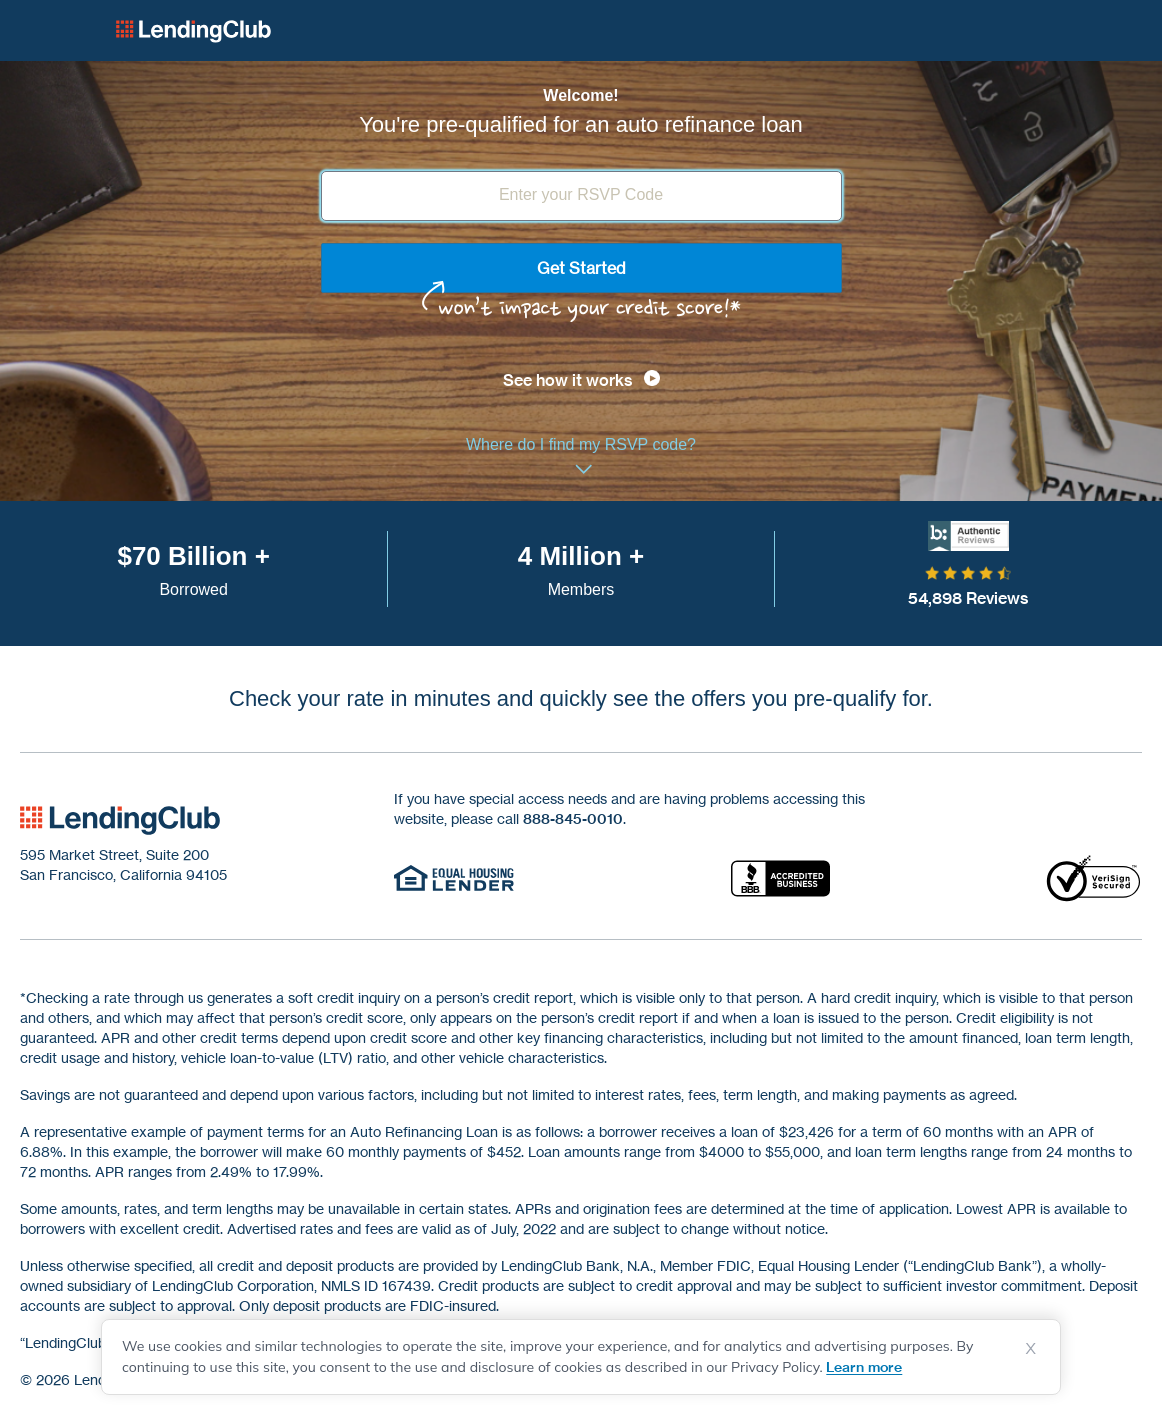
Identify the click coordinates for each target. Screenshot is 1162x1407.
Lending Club (193, 31)
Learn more (864, 1367)
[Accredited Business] (780, 878)
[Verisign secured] (1094, 878)
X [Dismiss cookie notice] (1031, 1348)
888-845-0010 (573, 819)
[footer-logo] (120, 820)
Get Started (581, 268)
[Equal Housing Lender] (454, 878)
